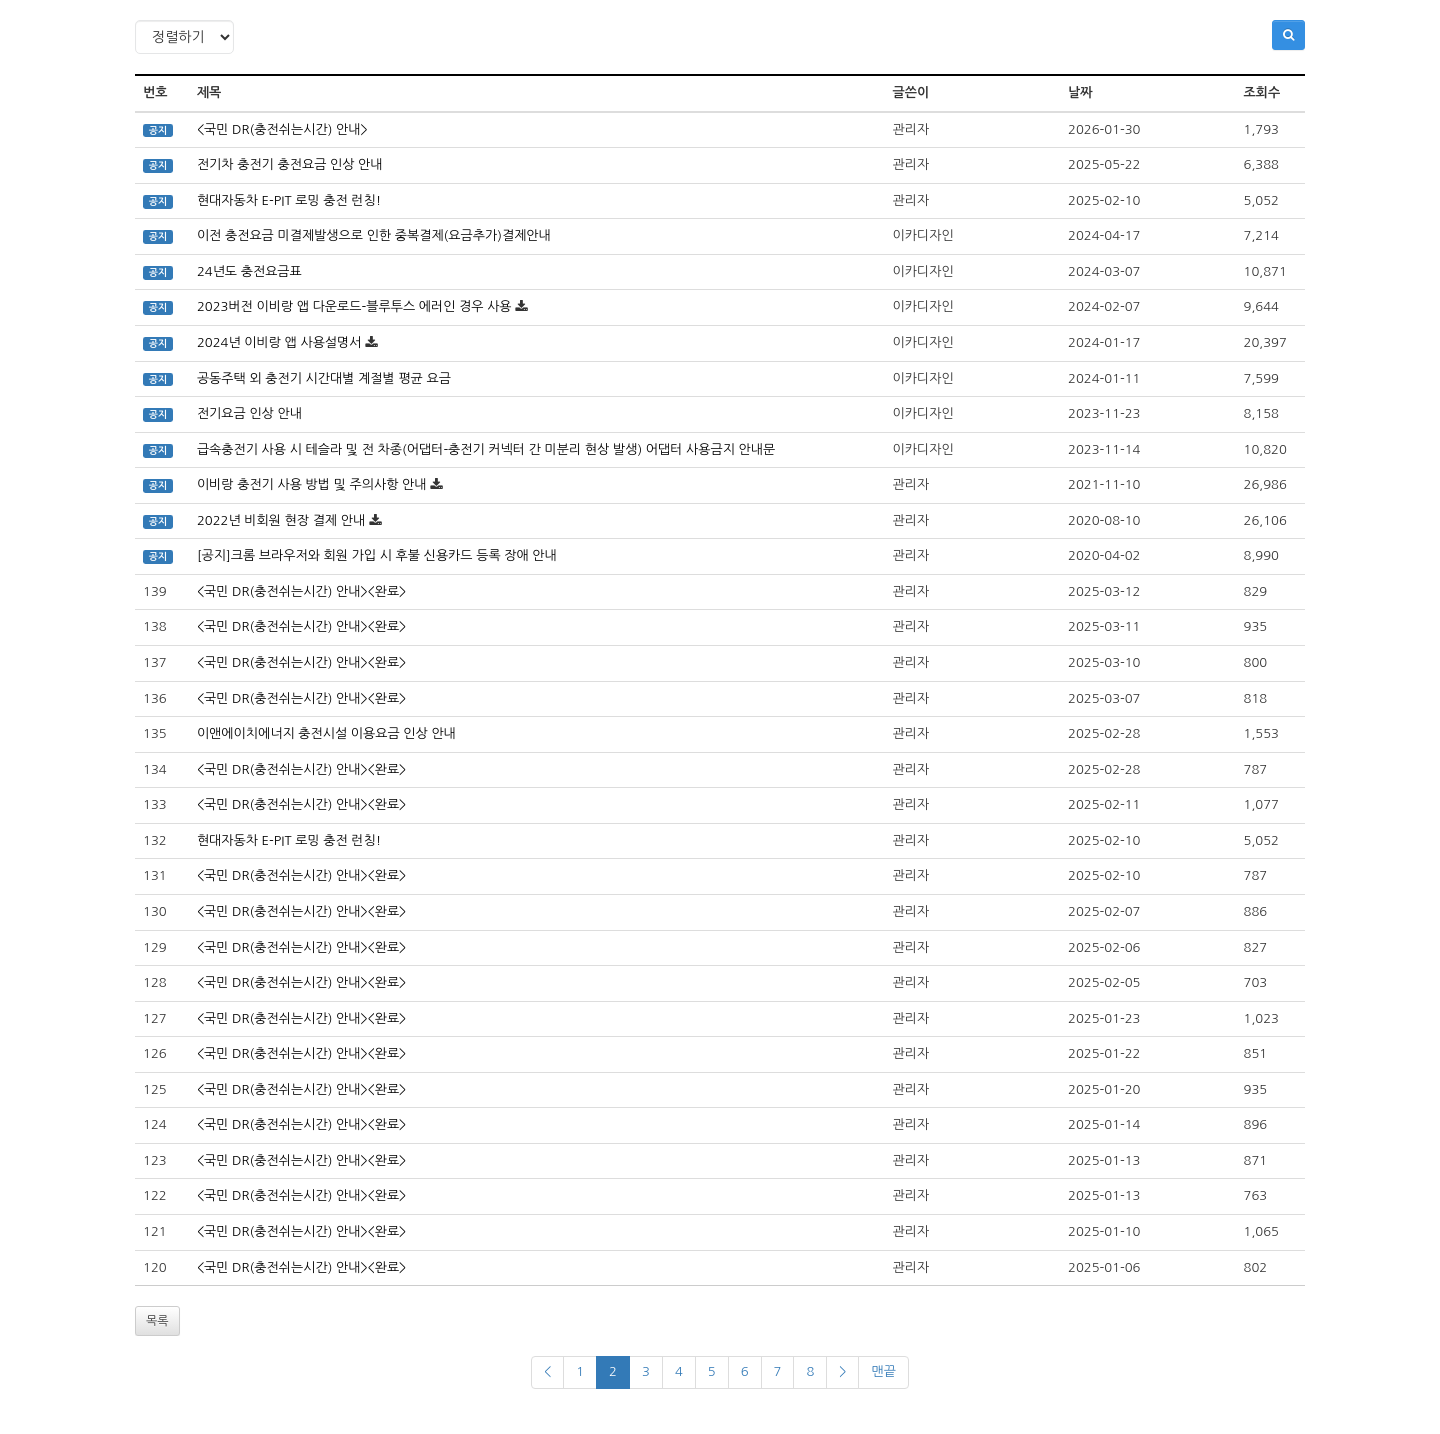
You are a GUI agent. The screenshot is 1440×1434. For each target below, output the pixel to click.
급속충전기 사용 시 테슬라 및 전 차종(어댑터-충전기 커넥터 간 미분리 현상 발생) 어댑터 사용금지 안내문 (486, 449)
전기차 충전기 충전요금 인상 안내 (290, 164)
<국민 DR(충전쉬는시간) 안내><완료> (301, 591)
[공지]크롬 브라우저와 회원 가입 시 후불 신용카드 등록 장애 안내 (377, 555)
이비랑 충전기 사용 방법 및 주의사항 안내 (312, 484)
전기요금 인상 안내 (249, 413)
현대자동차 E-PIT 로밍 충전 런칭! (289, 200)
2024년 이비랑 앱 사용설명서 (279, 342)
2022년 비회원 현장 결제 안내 (281, 520)
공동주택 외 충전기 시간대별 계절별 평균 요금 (324, 378)
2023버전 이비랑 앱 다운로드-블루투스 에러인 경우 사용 (354, 306)
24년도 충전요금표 (249, 271)
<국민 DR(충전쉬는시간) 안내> (282, 129)
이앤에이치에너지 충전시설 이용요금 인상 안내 (326, 733)
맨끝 (883, 1371)
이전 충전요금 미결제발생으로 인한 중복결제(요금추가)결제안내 (374, 235)
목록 (157, 1321)
